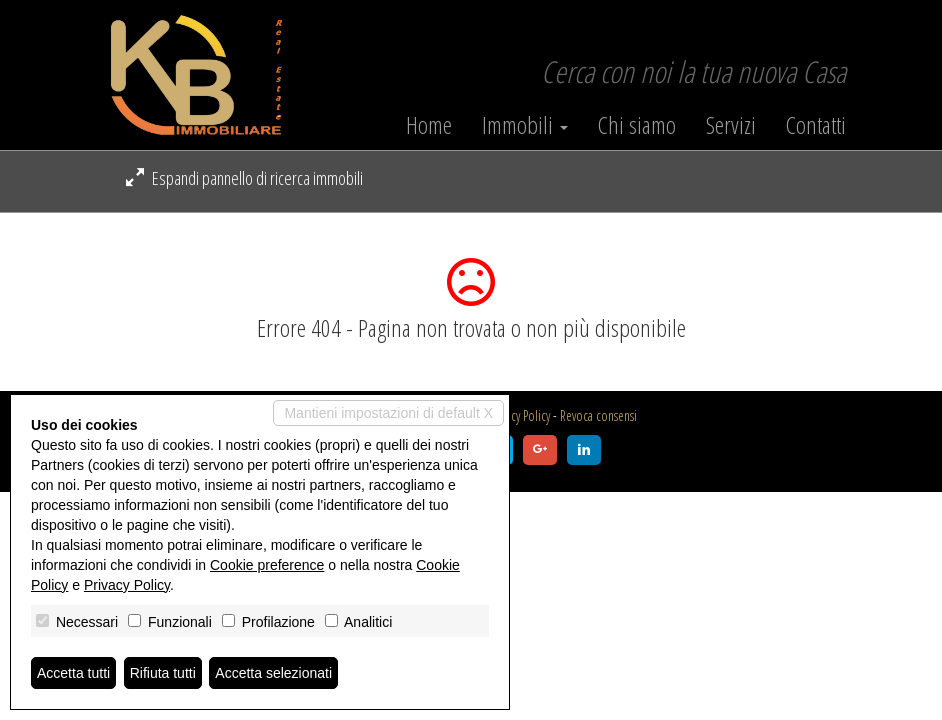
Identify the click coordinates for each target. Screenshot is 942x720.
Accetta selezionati (273, 673)
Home (429, 125)
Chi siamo (637, 125)
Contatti (816, 125)
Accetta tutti (73, 673)
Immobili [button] (525, 125)
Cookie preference (267, 565)
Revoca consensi (598, 415)
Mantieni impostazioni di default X (388, 413)
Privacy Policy (520, 415)
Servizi (731, 125)
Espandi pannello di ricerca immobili (244, 178)
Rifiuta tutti (163, 673)
